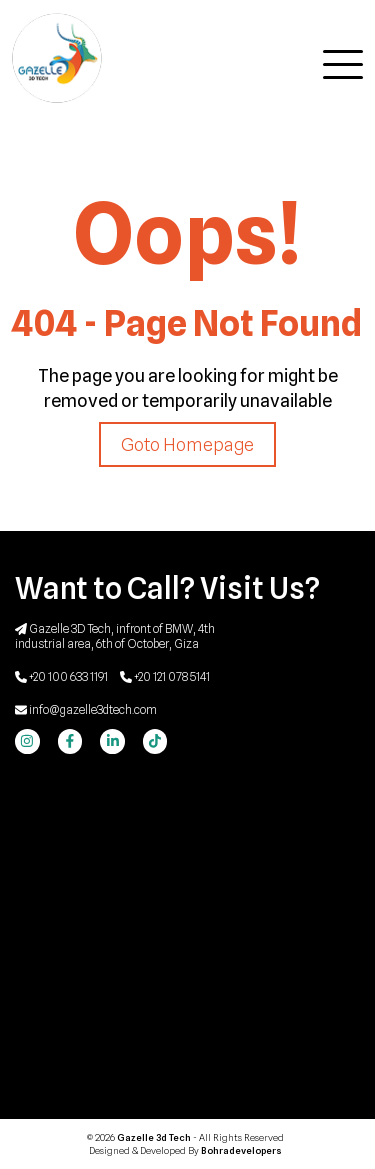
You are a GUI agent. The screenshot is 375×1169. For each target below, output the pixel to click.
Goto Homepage (187, 444)
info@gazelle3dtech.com (86, 709)
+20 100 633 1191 (61, 676)
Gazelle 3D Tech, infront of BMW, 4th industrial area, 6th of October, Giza (115, 636)
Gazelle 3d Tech (155, 1137)
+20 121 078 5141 (165, 676)
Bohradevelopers (241, 1150)
